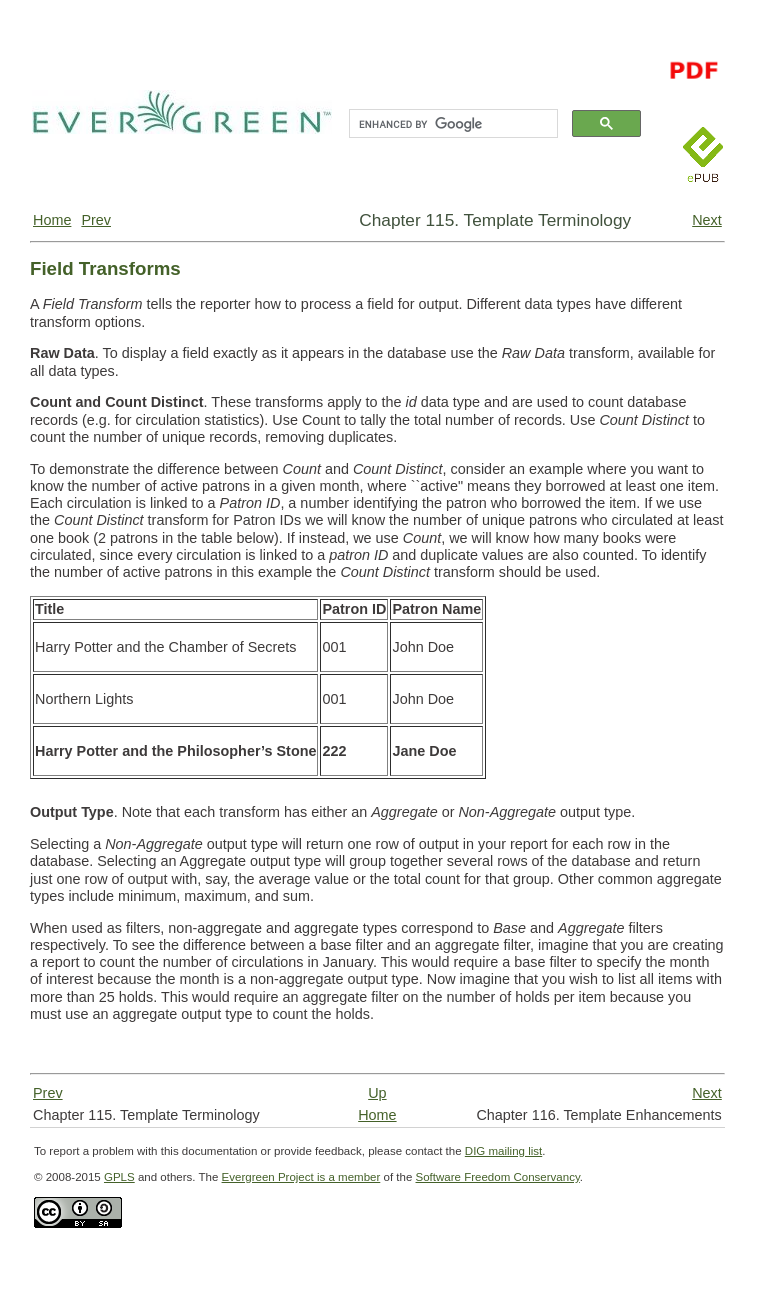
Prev (96, 220)
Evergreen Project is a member (301, 1177)
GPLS (119, 1177)
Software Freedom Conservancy (498, 1177)
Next (707, 220)
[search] (451, 124)
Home (52, 220)
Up (377, 1093)
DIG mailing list (503, 1151)
